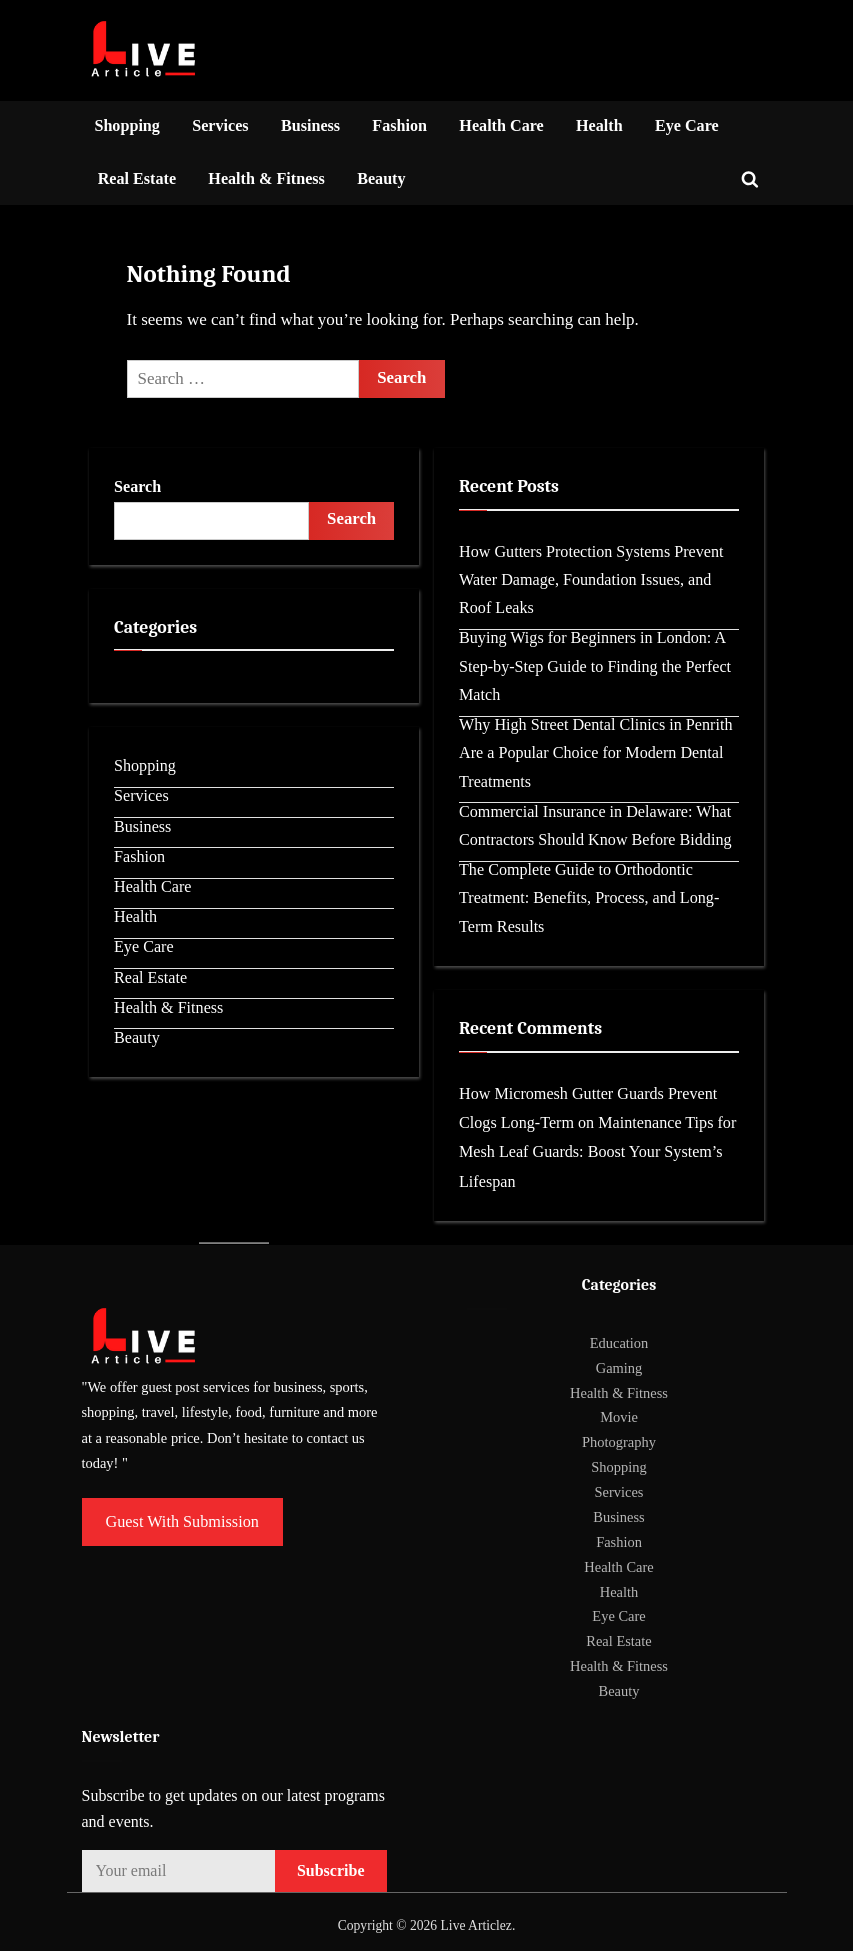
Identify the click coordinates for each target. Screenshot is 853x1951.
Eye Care (687, 125)
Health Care (501, 125)
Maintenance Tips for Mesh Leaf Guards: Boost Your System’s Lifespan (597, 1151)
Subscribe (331, 1870)
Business (310, 125)
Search (137, 486)
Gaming (619, 1368)
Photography (619, 1442)
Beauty (381, 178)
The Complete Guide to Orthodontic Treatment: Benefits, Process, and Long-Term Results (589, 898)
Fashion (399, 125)
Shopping (127, 125)
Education (619, 1343)
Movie (619, 1417)
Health (599, 125)
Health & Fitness (266, 178)
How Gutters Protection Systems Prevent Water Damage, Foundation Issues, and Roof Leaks (591, 580)
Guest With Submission (182, 1522)
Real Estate (137, 178)
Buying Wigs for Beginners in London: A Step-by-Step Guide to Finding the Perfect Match (595, 666)
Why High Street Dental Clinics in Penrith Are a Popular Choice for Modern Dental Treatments (595, 753)
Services (220, 125)
